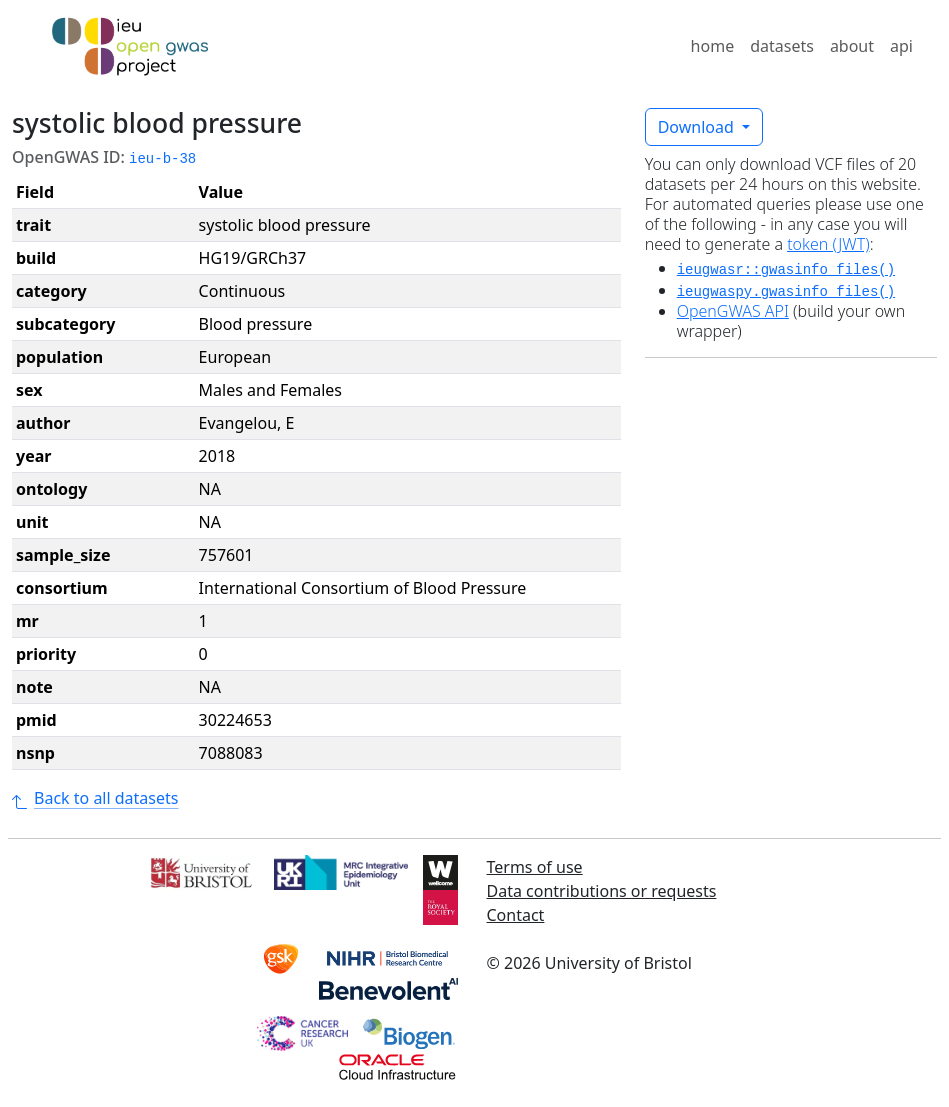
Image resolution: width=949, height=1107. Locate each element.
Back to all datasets (95, 798)
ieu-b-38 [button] (162, 159)
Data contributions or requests (602, 891)
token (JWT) (828, 244)
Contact (516, 915)
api (901, 46)
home (713, 46)
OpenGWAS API (733, 311)
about (852, 46)
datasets (782, 46)
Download (698, 127)
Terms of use (535, 867)
